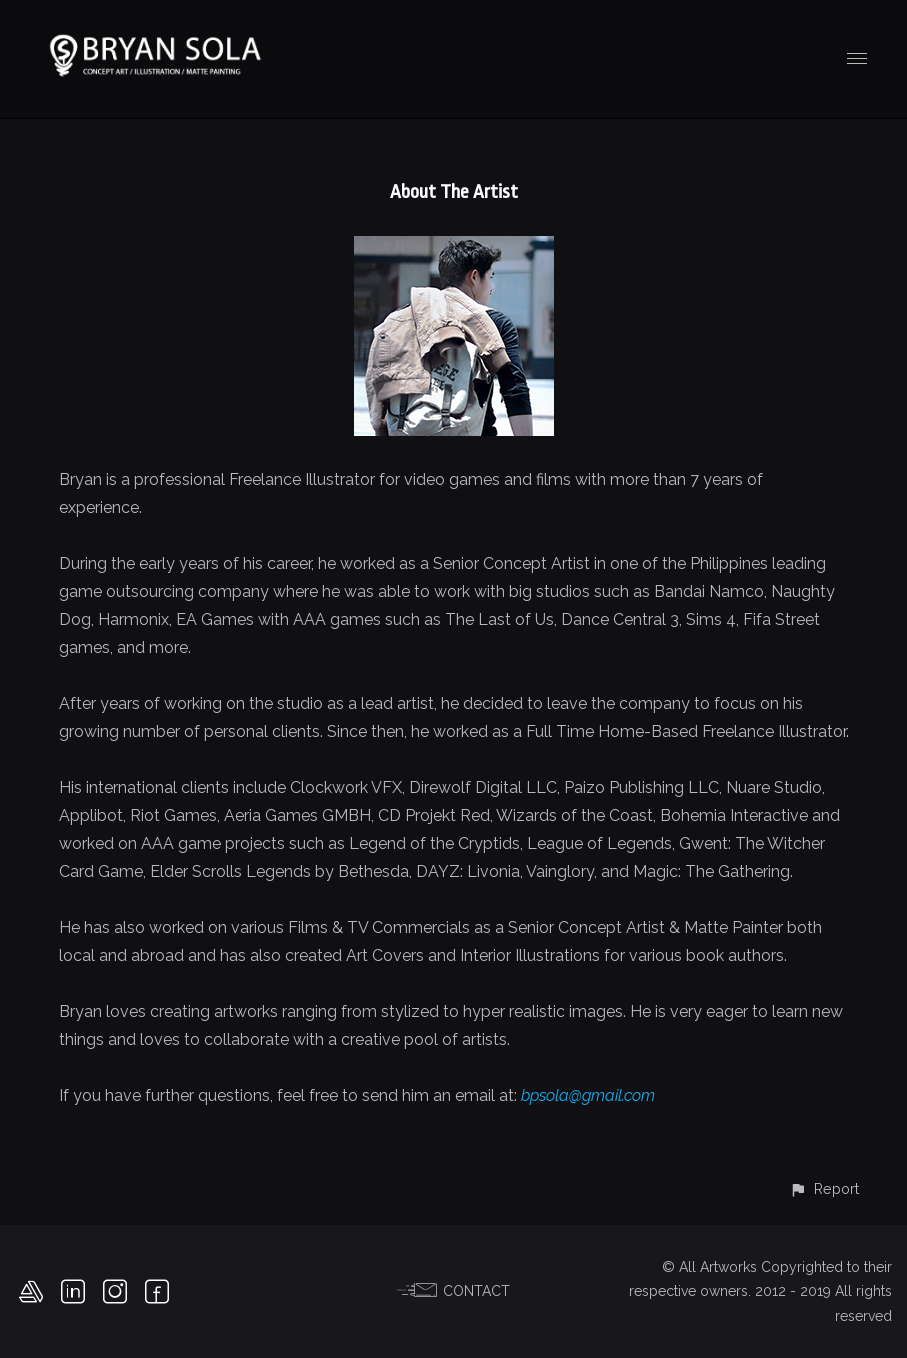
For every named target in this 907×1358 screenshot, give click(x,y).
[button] (824, 1188)
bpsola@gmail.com (588, 1095)
